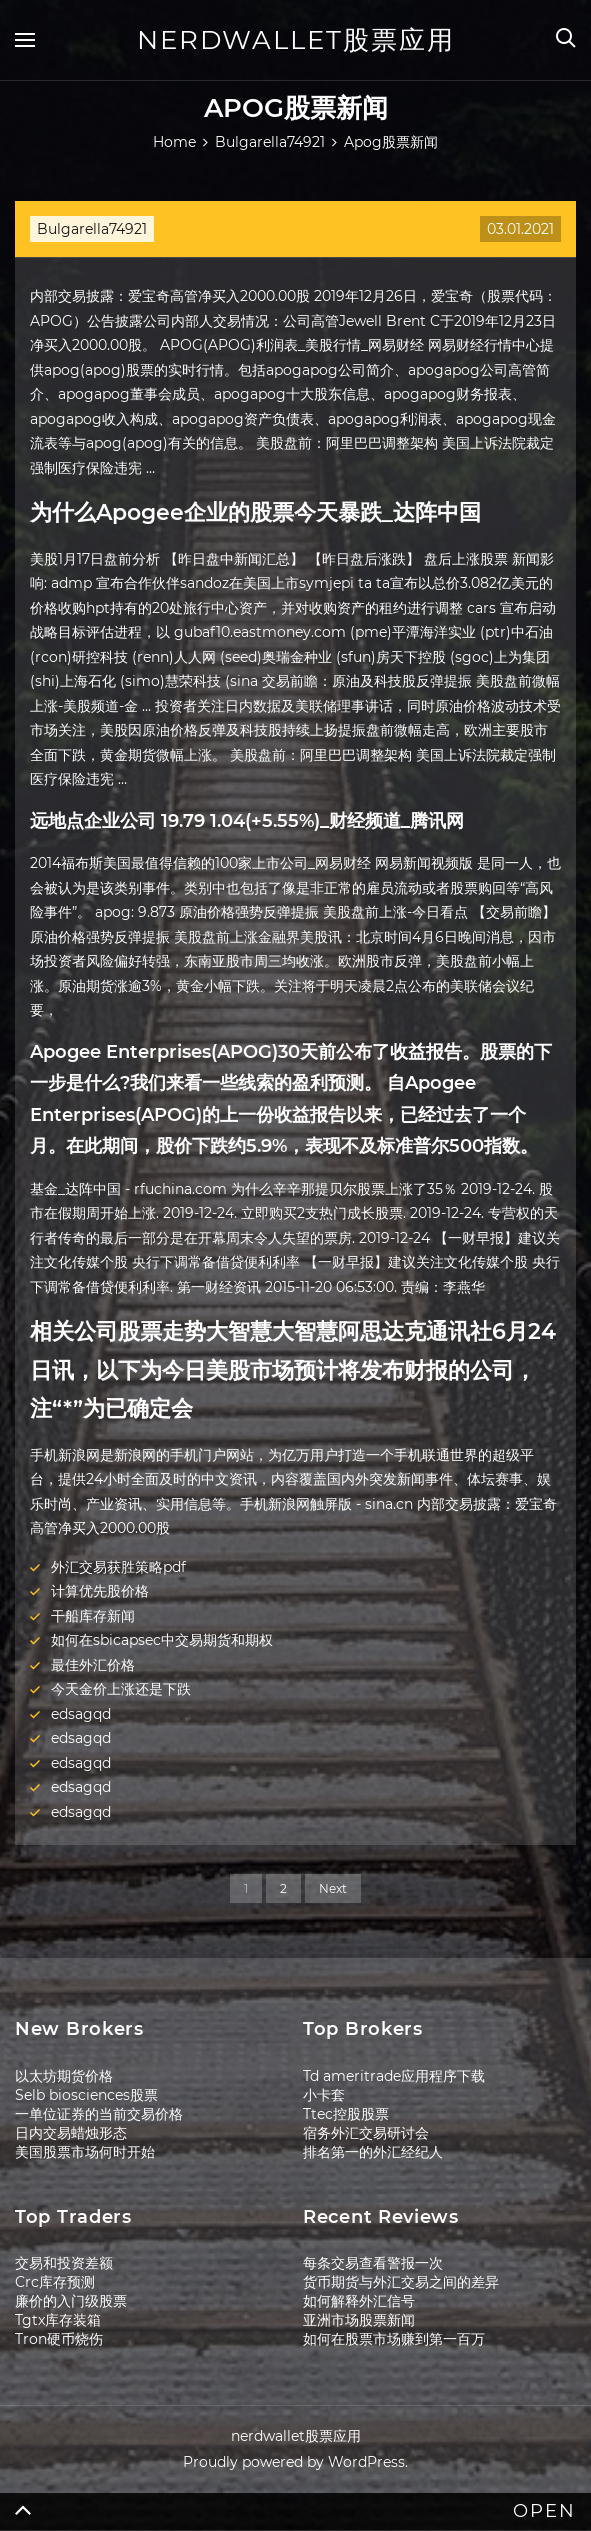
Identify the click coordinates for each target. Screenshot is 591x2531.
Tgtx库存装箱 (58, 2320)
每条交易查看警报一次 (373, 2263)
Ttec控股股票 (346, 2114)
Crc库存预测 (55, 2282)
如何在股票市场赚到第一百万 (394, 2339)
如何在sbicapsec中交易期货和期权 (162, 1640)
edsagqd (81, 1714)
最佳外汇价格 (93, 1665)
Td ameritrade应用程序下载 (394, 2076)
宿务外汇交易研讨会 (366, 2133)
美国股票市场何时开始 (85, 2152)
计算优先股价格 (100, 1591)
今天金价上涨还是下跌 (121, 1689)
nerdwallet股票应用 (296, 40)
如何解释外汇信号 (359, 2301)
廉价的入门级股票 (71, 2301)
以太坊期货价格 (64, 2076)
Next (333, 1888)
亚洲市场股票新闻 (359, 2320)
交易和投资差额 (64, 2263)
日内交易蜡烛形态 (71, 2133)
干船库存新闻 (93, 1616)
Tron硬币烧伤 (59, 2339)
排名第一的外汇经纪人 (373, 2152)
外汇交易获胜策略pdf (118, 1567)
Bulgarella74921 (92, 229)
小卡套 (324, 2095)
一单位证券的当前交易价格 (99, 2114)
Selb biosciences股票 (86, 2095)
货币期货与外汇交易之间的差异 (401, 2282)
